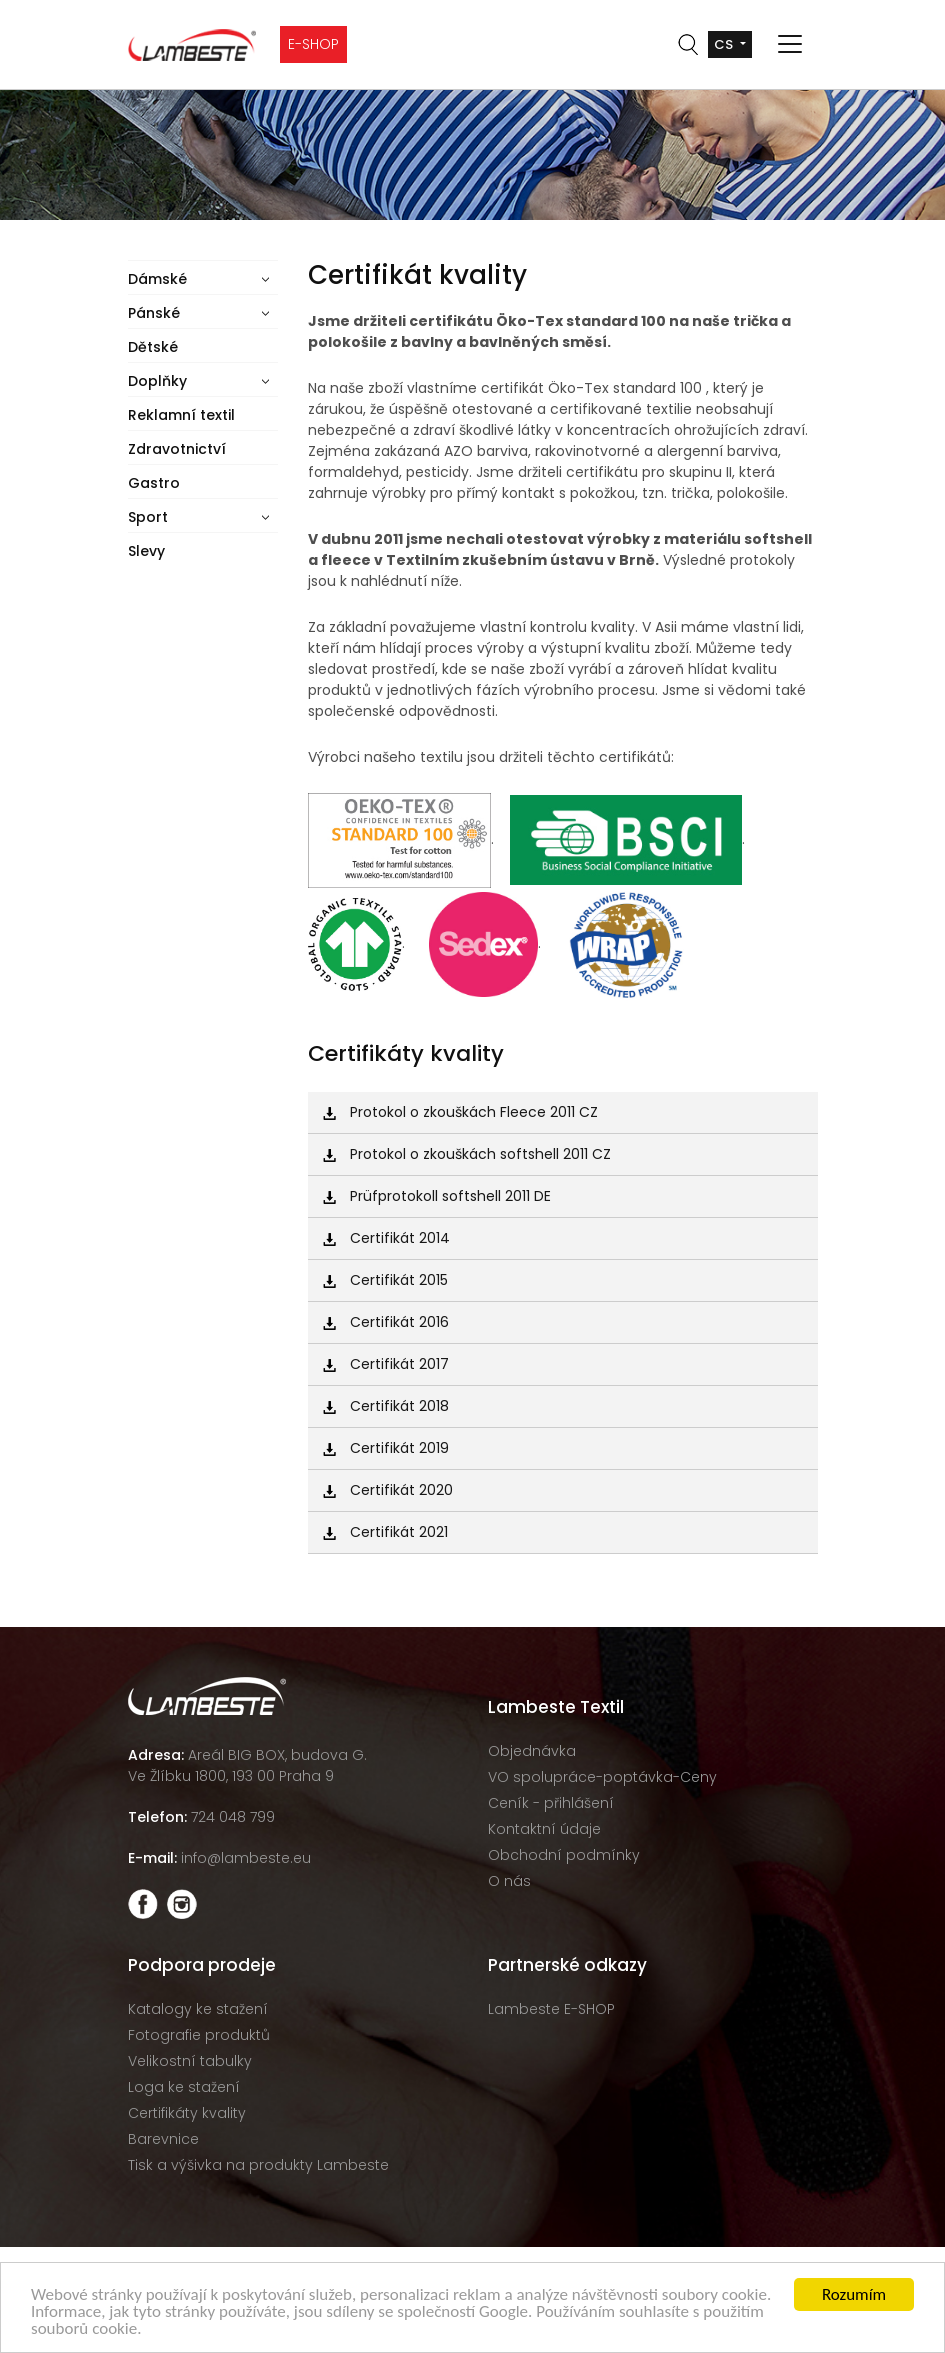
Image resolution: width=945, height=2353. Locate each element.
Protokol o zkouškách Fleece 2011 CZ (460, 1112)
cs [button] (725, 44)
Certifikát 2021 (385, 1532)
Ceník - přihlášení (551, 1803)
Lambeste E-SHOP (551, 2009)
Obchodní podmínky (564, 1855)
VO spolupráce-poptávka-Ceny (602, 1777)
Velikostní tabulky (190, 2061)
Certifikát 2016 (386, 1322)
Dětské (153, 347)
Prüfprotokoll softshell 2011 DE (437, 1196)
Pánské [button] (154, 313)
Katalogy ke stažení (198, 2009)
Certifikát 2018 (386, 1406)
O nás (509, 1881)
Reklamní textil (181, 415)
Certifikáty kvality (187, 2113)
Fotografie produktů (199, 2035)
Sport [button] (148, 517)
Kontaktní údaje (544, 1829)
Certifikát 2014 (386, 1238)
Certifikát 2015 (385, 1280)
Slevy (146, 551)
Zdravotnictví (177, 449)
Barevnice (163, 2139)
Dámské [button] (157, 279)
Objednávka (532, 1751)
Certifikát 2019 (386, 1448)
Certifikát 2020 (388, 1490)
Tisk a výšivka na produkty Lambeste (258, 2165)
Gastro (154, 483)
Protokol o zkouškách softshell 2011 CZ (467, 1154)
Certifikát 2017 (386, 1364)
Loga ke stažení (184, 2087)
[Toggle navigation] (790, 44)
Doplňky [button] (157, 381)
